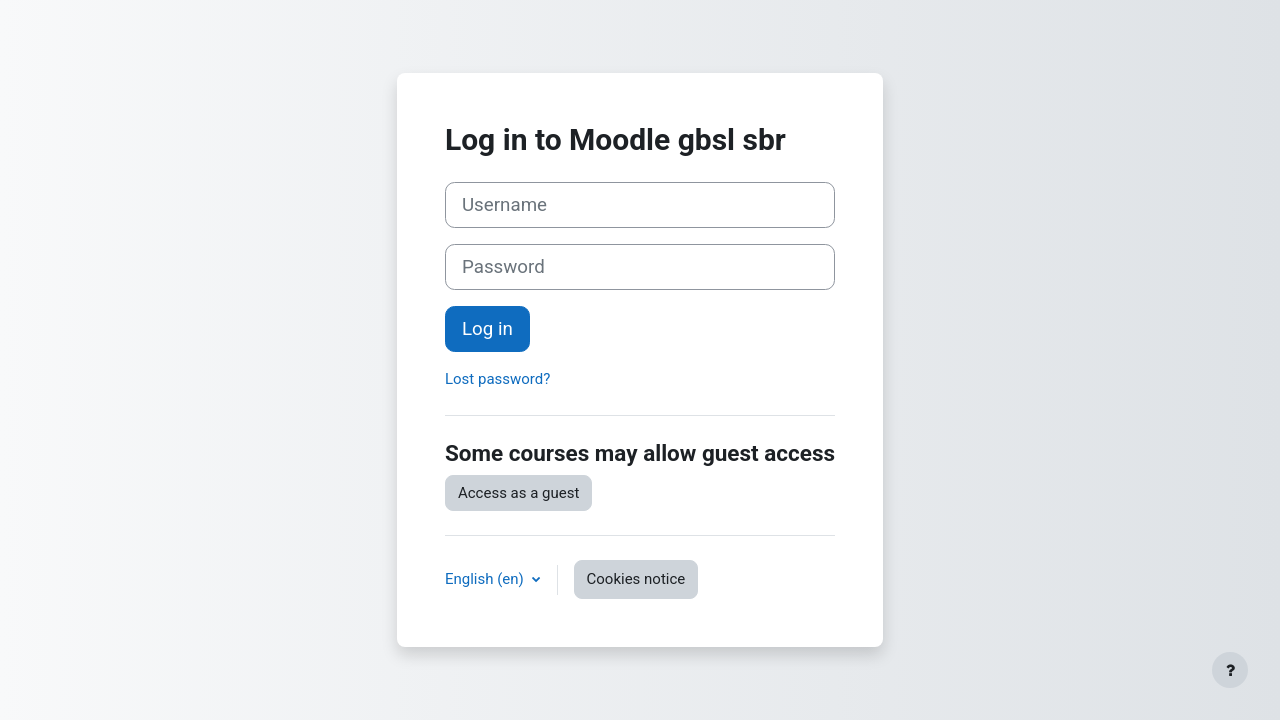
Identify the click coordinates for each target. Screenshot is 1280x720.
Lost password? (497, 379)
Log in (487, 329)
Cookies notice (636, 579)
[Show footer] (1230, 670)
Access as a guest (518, 493)
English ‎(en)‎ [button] (486, 579)
